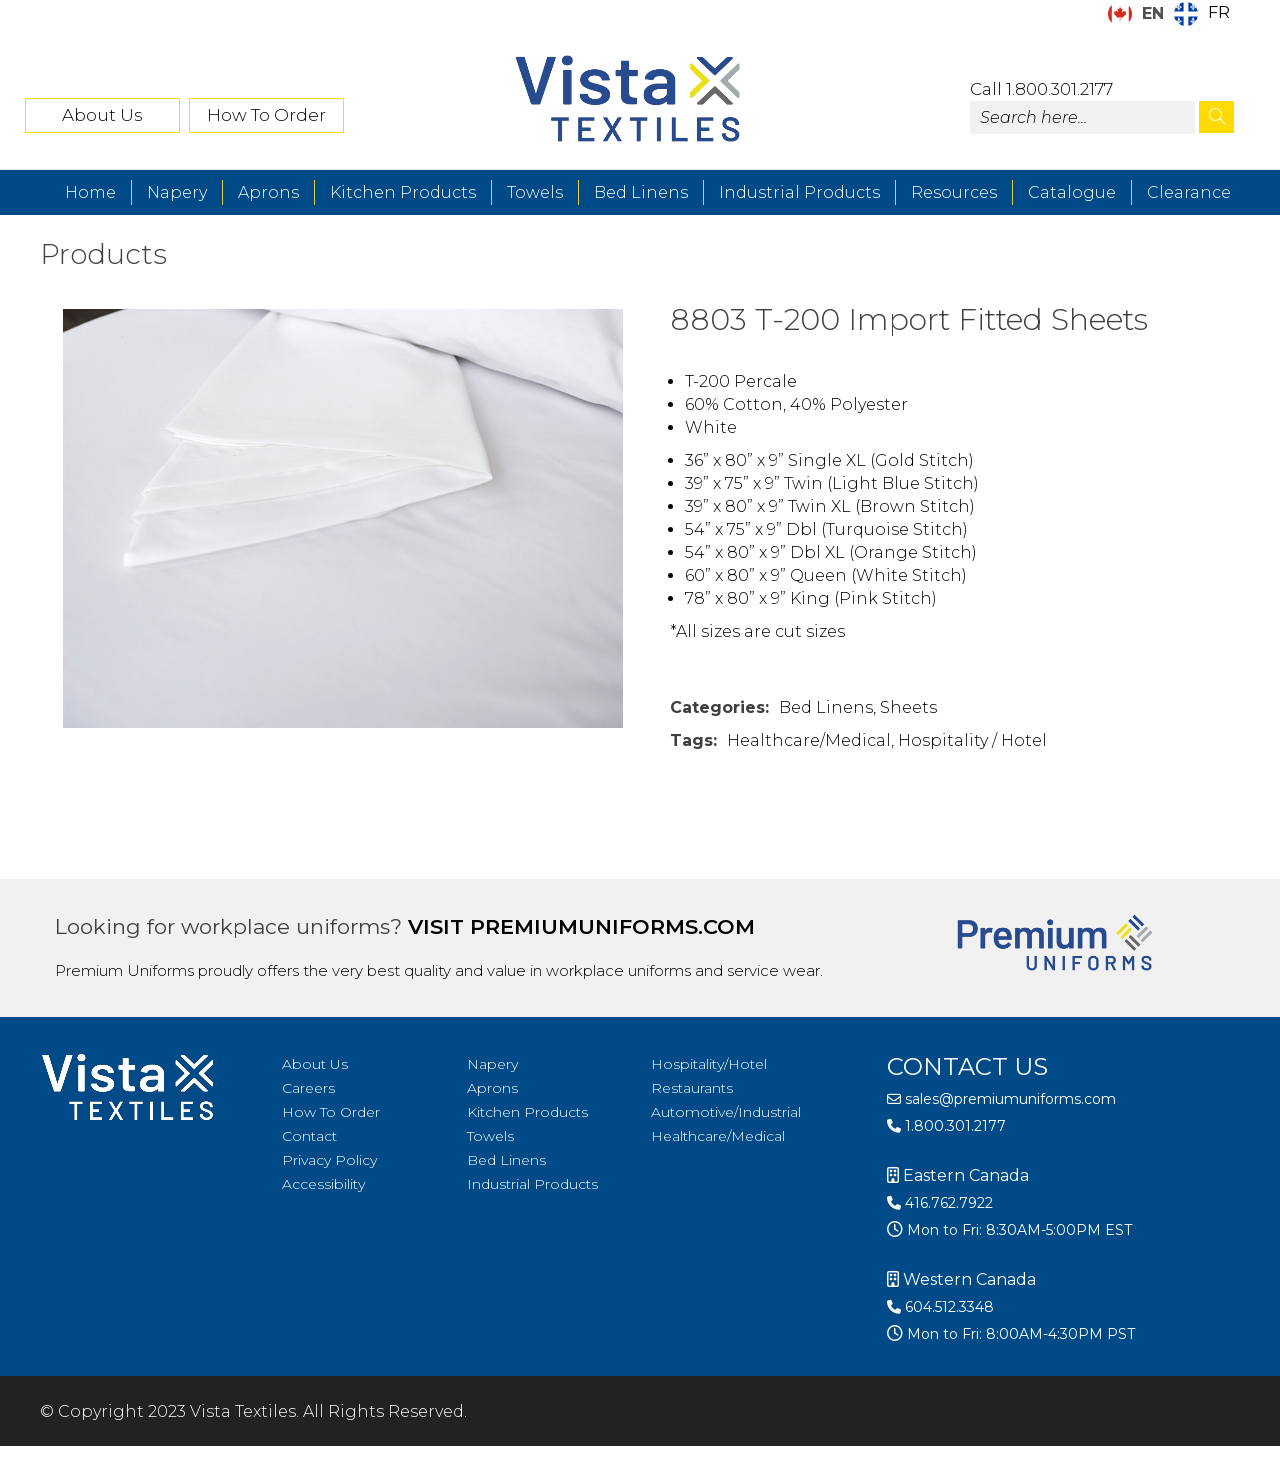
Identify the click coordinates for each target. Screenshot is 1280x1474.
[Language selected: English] (1174, 14)
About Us (102, 115)
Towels (535, 192)
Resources (954, 192)
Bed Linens (641, 192)
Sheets (908, 707)
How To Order (266, 115)
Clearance (1189, 192)
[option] (1202, 14)
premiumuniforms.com (612, 926)
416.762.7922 (940, 1203)
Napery (177, 192)
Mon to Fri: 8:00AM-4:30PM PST (1019, 1334)
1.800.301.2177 (946, 1126)
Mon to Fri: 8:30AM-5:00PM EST (1017, 1230)
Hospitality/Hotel (709, 1064)
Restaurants (692, 1088)
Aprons (268, 192)
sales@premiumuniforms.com (1001, 1099)
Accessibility (323, 1184)
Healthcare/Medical (809, 740)
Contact (309, 1136)
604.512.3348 (940, 1307)
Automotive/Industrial (726, 1112)
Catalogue (1072, 192)
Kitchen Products (403, 192)
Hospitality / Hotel (972, 740)
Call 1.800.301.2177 (1041, 89)
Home (90, 192)
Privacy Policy (329, 1160)
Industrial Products (799, 192)
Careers (308, 1088)
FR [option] (1219, 12)
